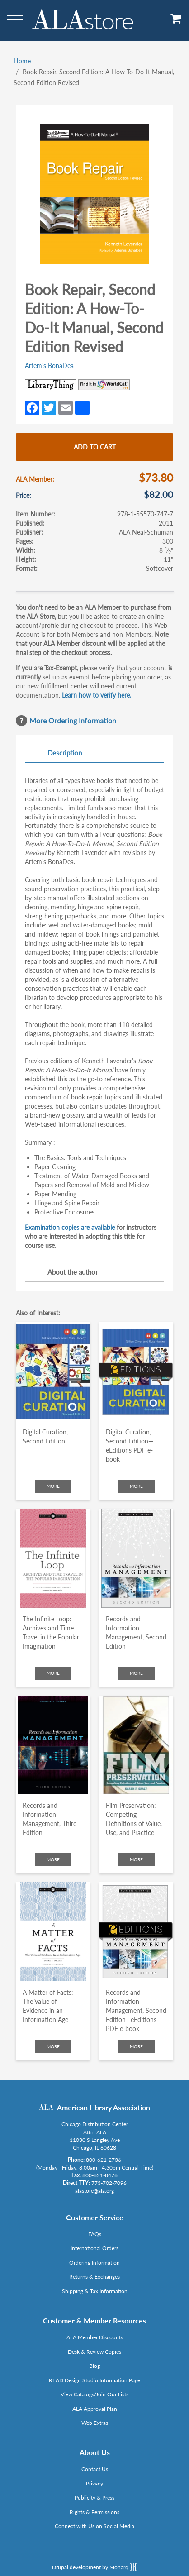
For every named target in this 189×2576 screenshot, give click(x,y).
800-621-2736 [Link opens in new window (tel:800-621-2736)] (103, 2159)
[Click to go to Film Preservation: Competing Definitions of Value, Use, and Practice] (136, 1745)
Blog (94, 2365)
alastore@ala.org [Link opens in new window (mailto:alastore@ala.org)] (94, 2190)
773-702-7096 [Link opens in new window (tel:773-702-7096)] (109, 2182)
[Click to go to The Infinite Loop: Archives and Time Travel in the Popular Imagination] (53, 1558)
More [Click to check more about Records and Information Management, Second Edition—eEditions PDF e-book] (136, 2046)
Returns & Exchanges (94, 2276)
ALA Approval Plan (94, 2408)
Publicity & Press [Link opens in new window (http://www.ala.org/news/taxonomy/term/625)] (94, 2497)
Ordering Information (94, 2262)
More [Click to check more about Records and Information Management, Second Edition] (136, 1673)
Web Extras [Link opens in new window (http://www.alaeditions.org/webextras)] (94, 2422)
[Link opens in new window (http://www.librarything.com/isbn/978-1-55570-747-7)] (50, 384)
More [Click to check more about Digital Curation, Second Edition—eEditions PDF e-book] (136, 1486)
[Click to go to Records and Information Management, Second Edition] (136, 1558)
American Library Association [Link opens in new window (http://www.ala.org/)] (103, 2107)
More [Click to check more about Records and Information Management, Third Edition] (53, 1859)
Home (22, 61)
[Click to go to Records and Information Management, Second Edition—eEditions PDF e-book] (136, 1931)
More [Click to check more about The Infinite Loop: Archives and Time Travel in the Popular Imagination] (53, 1673)
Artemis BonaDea (49, 365)
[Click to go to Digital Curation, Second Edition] (53, 1371)
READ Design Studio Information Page (94, 2380)
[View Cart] (176, 22)
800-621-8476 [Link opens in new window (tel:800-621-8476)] (100, 2175)
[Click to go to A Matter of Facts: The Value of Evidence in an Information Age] (53, 1931)
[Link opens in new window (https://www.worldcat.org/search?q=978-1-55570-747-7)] (104, 384)
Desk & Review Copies (94, 2351)
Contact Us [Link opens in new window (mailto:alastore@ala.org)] (94, 2469)
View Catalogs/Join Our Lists (94, 2394)
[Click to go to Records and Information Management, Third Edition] (53, 1745)
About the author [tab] (72, 1272)
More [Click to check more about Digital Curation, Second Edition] (53, 1486)
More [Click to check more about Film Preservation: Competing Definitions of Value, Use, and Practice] (136, 1859)
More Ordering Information (72, 720)
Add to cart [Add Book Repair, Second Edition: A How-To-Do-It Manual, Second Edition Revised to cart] (95, 447)
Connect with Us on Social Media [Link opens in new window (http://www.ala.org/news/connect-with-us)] (94, 2526)
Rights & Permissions (94, 2512)
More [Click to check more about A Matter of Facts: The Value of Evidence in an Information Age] (53, 2046)
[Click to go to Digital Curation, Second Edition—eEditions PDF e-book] (136, 1371)
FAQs (94, 2234)
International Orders (94, 2248)
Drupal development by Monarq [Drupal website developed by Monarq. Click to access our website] (94, 2567)
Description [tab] (64, 753)
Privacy (94, 2483)
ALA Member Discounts (94, 2337)
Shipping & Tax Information (95, 2291)
